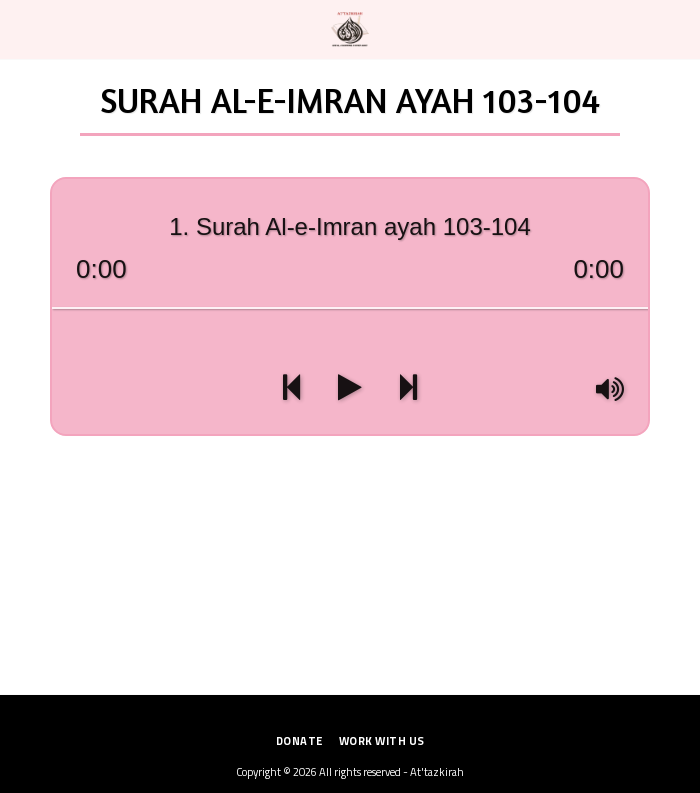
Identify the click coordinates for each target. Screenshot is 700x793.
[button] (22, 28)
